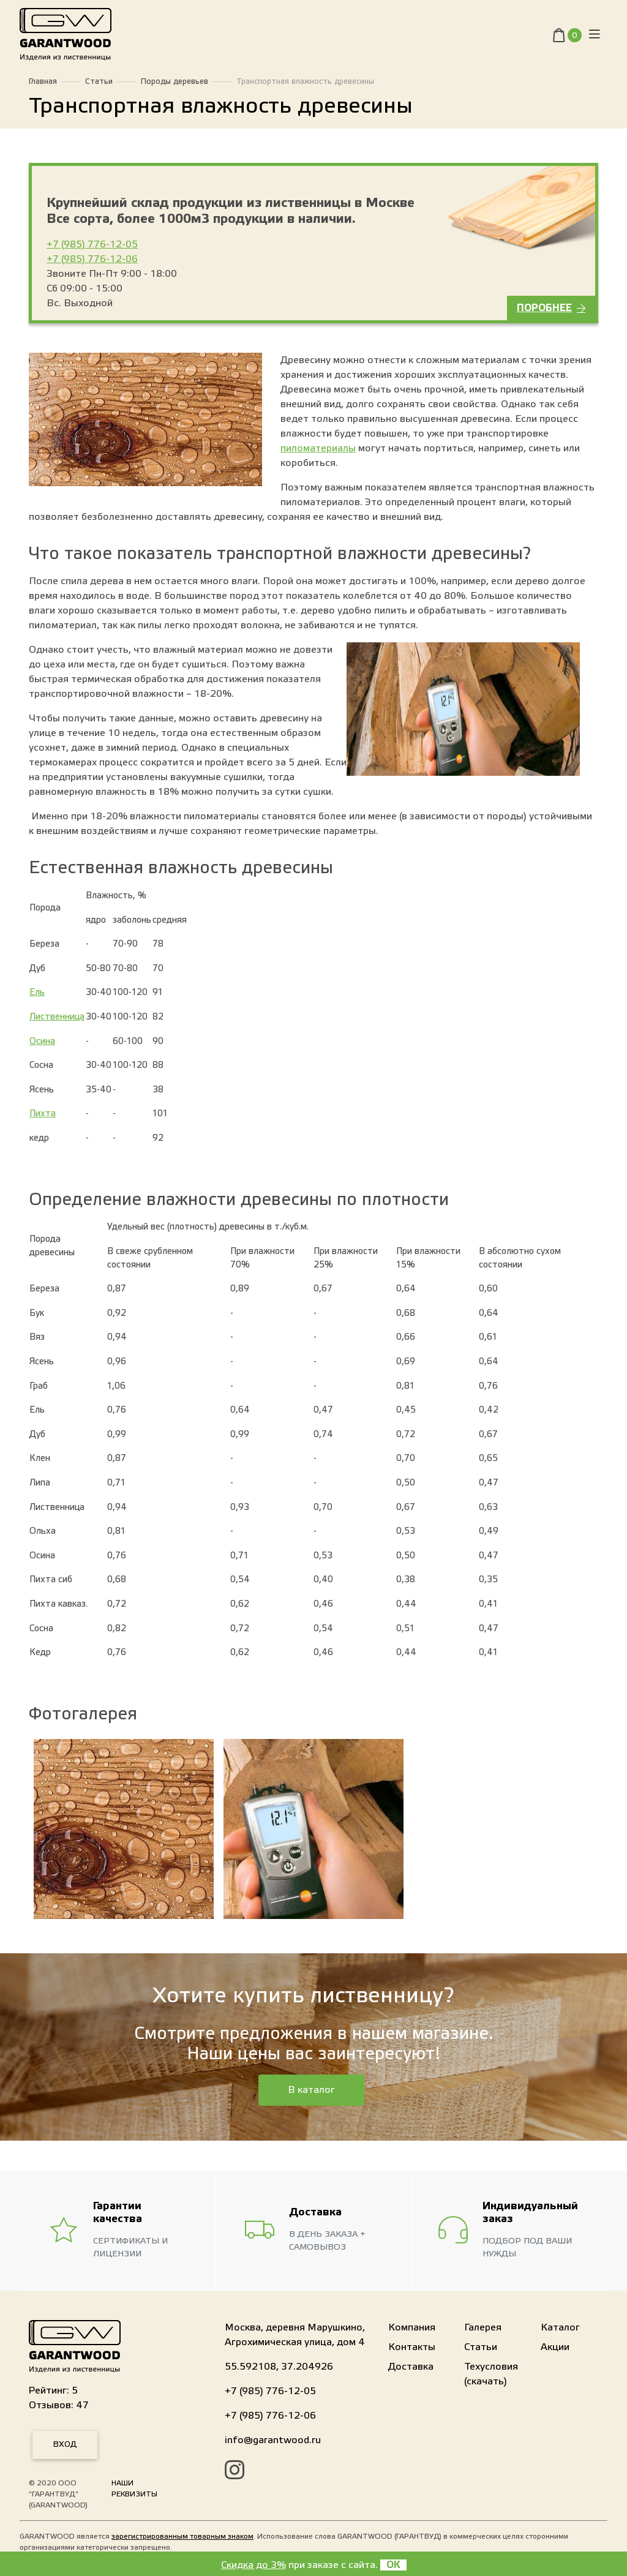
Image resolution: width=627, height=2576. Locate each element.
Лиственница (56, 1017)
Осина (42, 1041)
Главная (43, 81)
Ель (37, 992)
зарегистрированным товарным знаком (182, 2536)
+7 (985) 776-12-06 (92, 259)
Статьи (99, 81)
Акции (555, 2347)
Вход (65, 2444)
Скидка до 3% (253, 2564)
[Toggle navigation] (594, 37)
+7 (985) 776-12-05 (92, 244)
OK (393, 2564)
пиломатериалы (318, 448)
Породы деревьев (174, 81)
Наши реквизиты (134, 2488)
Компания (411, 2327)
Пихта (42, 1113)
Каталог (560, 2327)
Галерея (482, 2327)
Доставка (411, 2366)
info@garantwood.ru (273, 2440)
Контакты (411, 2347)
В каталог (311, 2089)
